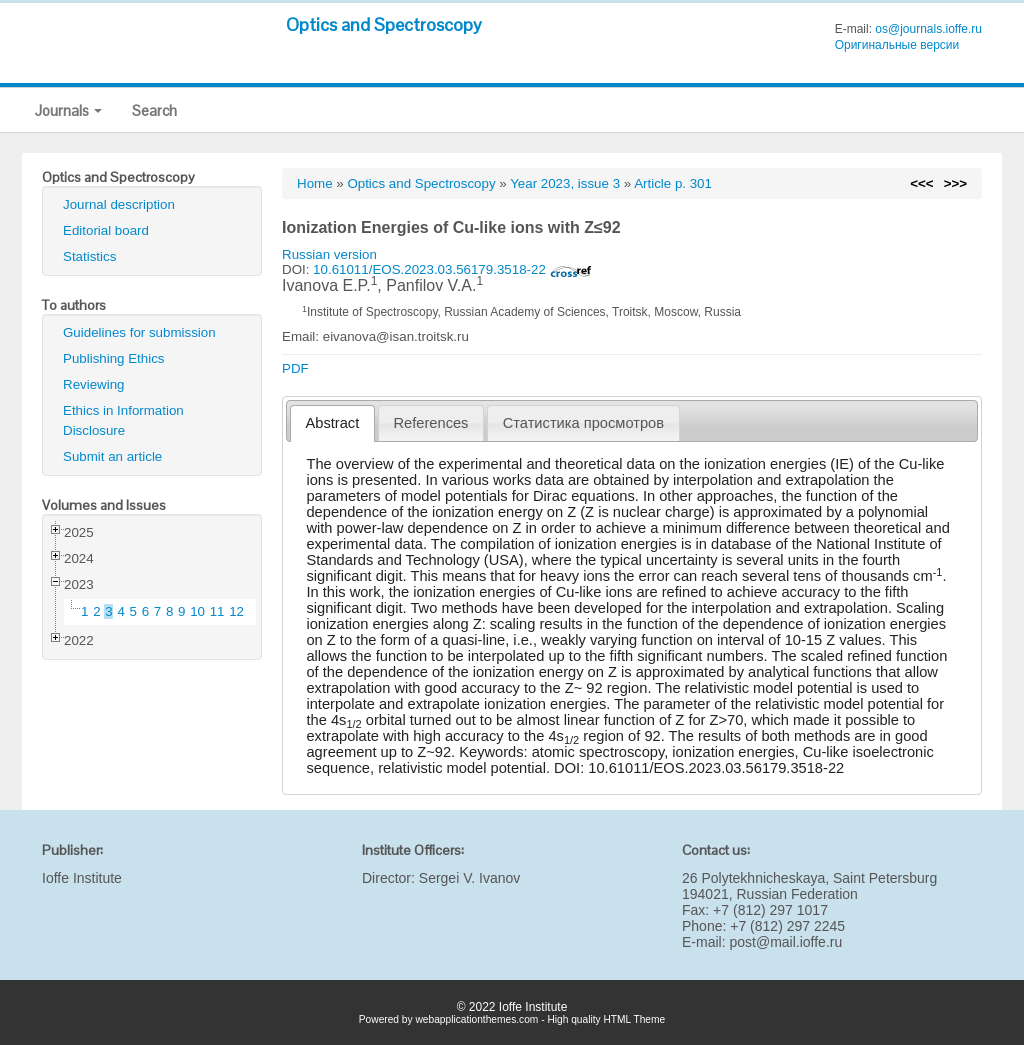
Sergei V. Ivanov (469, 878)
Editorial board (106, 230)
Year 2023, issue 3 (565, 183)
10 (197, 611)
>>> (955, 183)
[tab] (332, 423)
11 (217, 611)
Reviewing (94, 384)
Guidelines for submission (139, 332)
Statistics (89, 256)
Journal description (119, 204)
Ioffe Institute (82, 878)
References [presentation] (431, 423)
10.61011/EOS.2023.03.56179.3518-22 (452, 269)
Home (315, 183)
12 (236, 611)
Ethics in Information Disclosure (123, 420)
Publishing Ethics (114, 358)
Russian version (329, 254)
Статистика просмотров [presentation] (583, 423)
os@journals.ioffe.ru (928, 29)
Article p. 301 (673, 183)
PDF (295, 368)
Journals (68, 110)
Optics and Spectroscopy (384, 24)
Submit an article (112, 456)
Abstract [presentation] (333, 423)
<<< (921, 183)
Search (154, 110)
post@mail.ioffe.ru (785, 942)
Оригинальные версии (897, 45)
